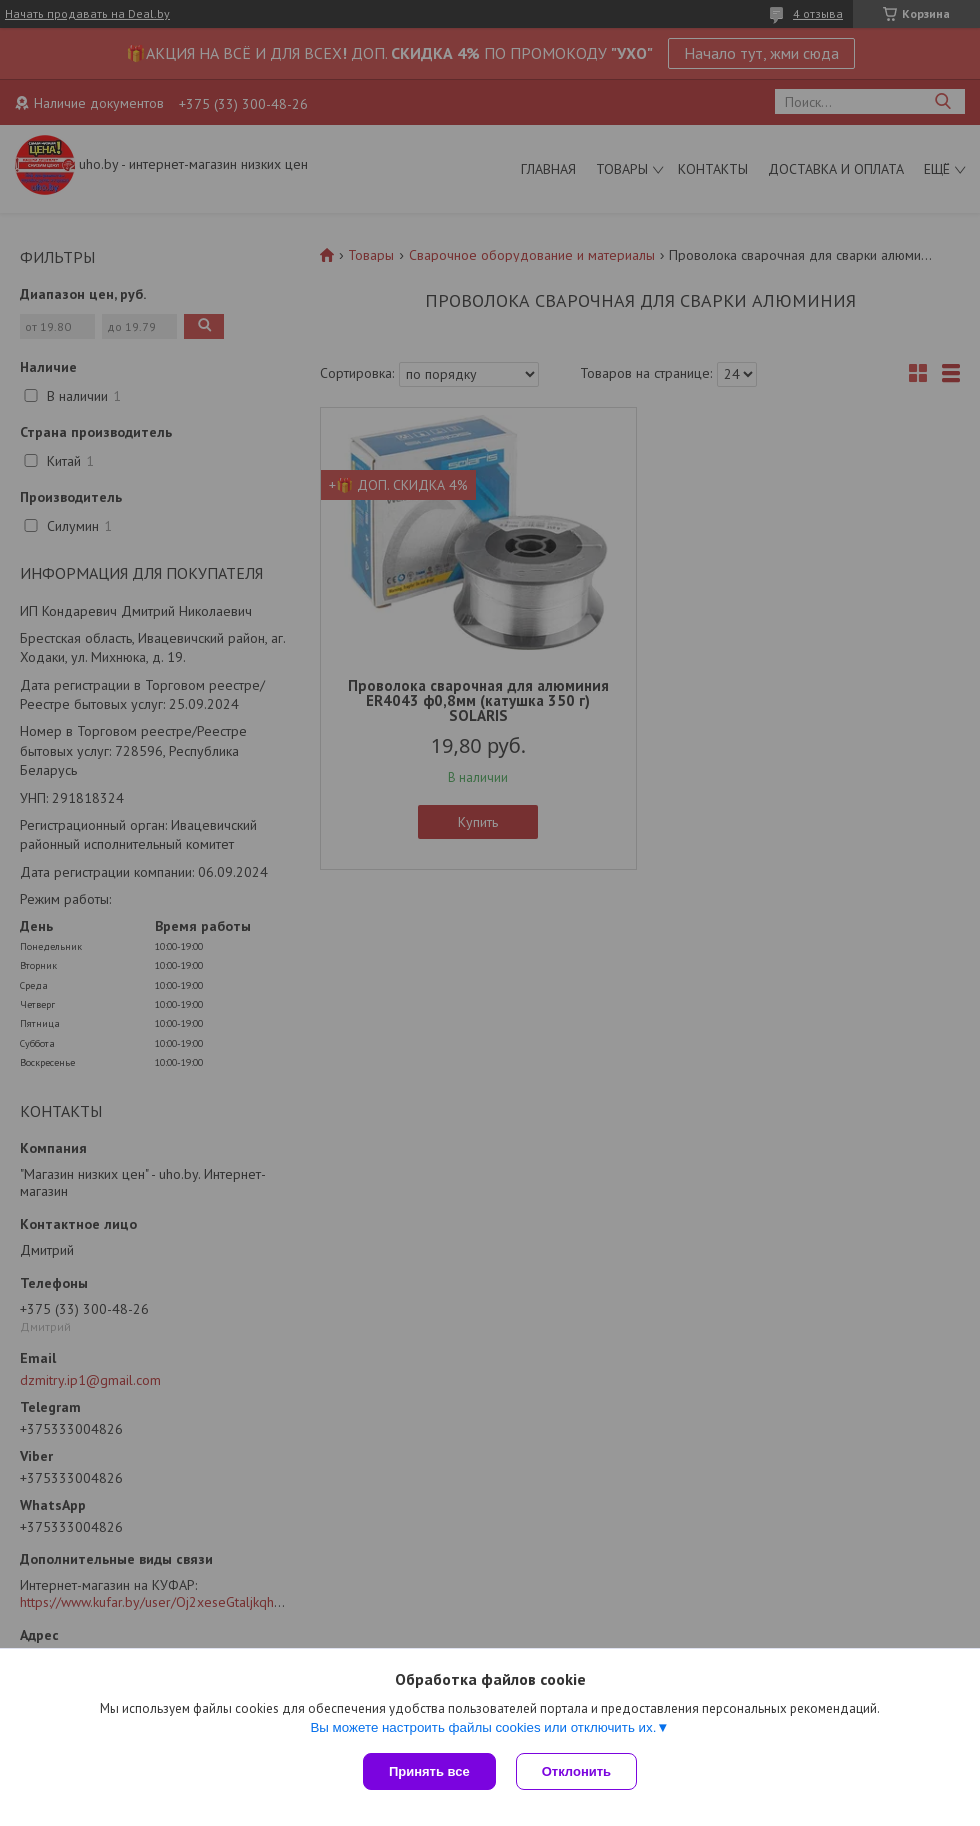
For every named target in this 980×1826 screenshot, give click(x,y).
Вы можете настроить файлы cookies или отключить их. (483, 1727)
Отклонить (576, 1771)
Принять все (429, 1771)
